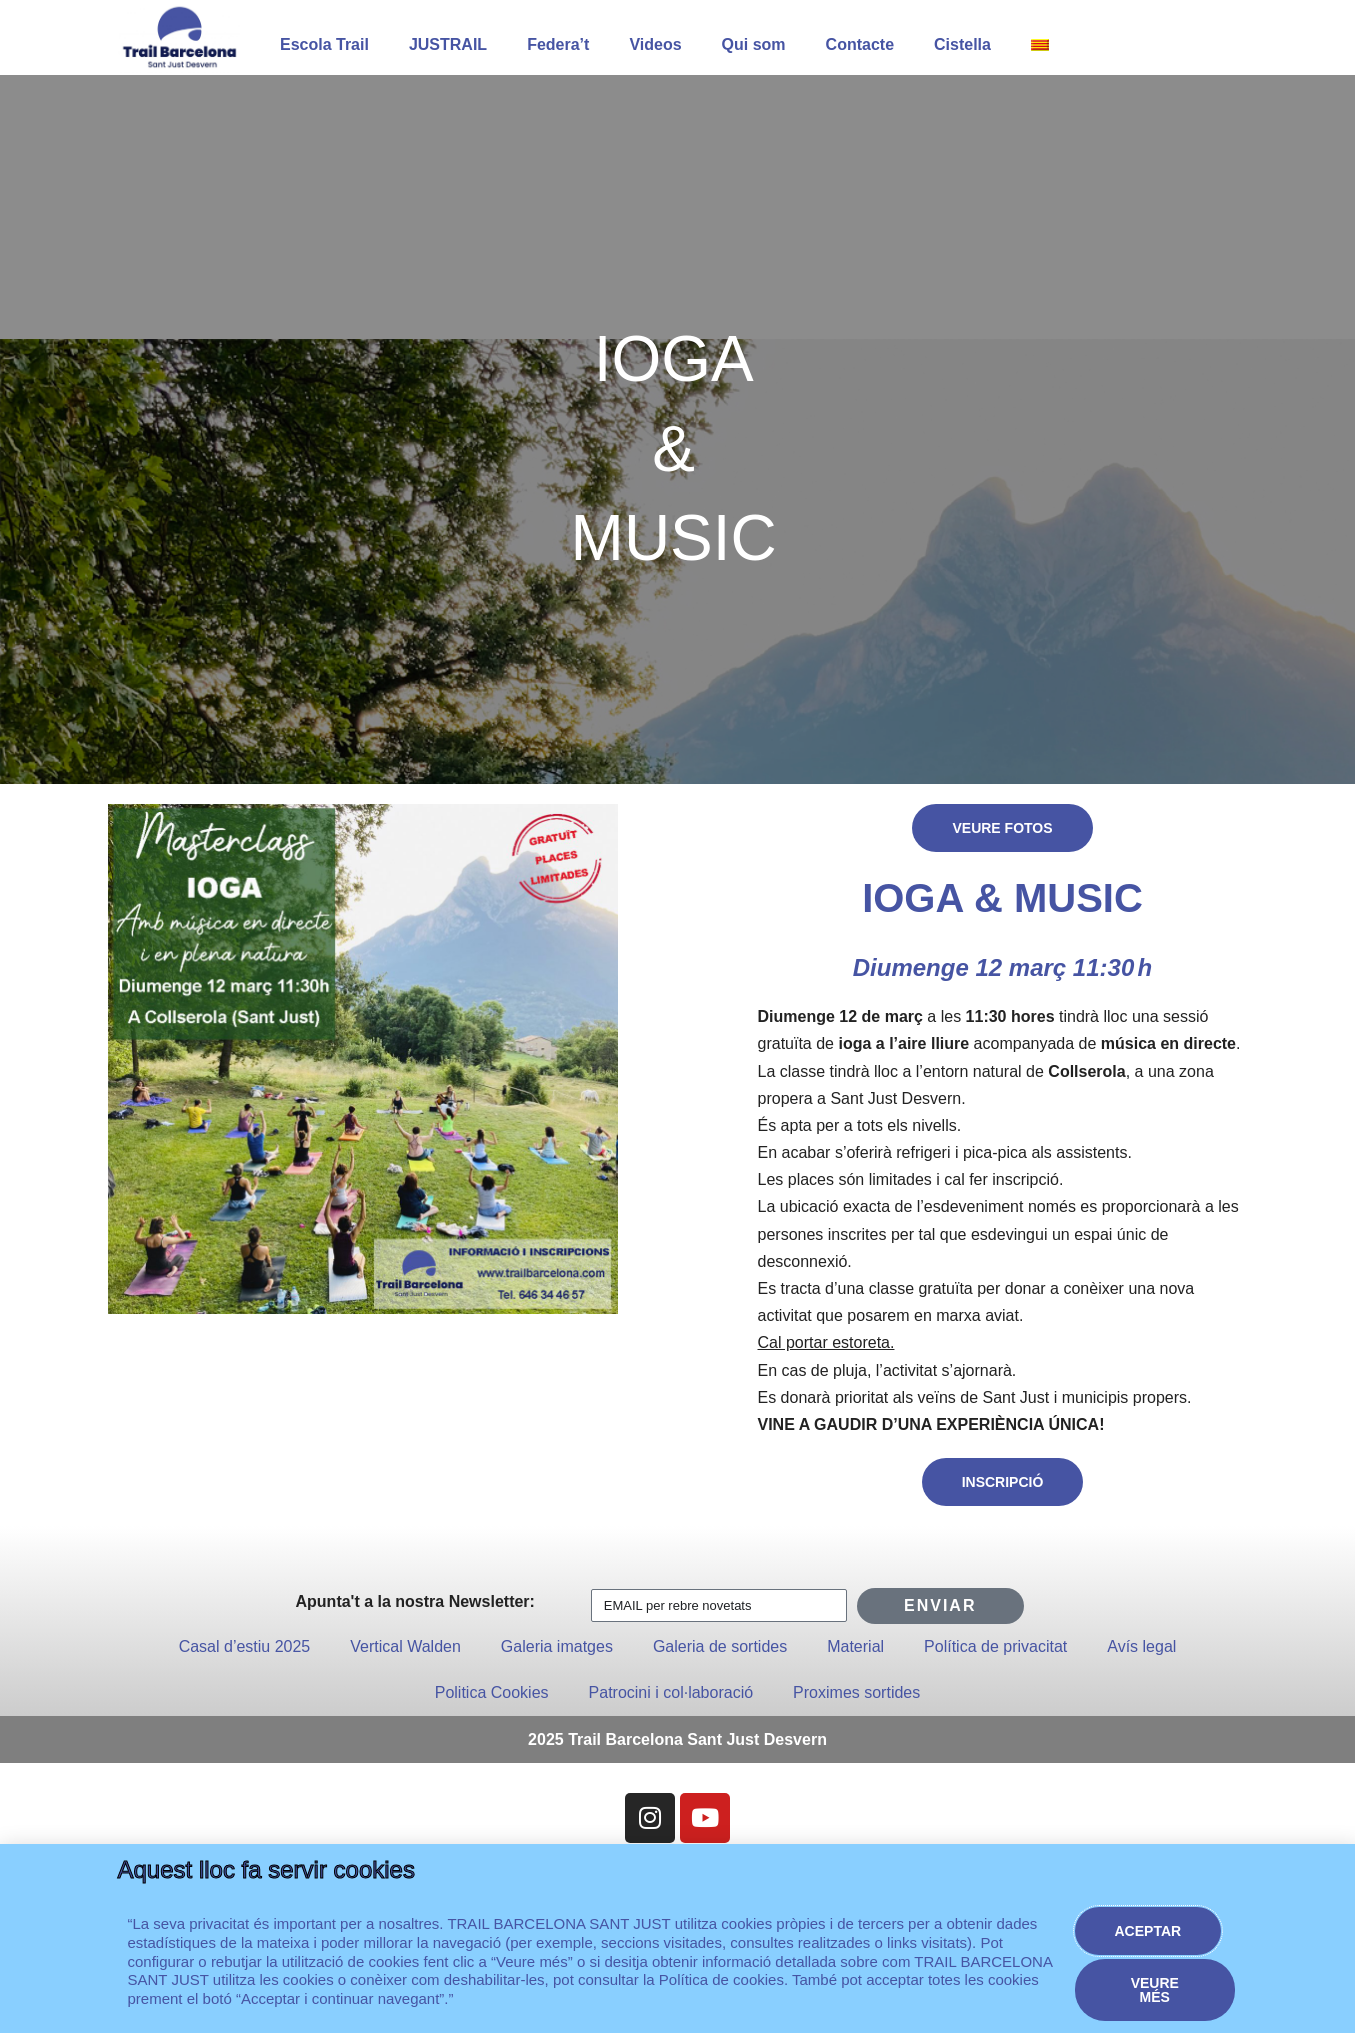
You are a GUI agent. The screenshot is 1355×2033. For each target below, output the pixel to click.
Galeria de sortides (720, 1646)
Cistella (962, 44)
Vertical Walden (405, 1646)
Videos (655, 44)
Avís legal (1141, 1646)
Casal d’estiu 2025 (245, 1646)
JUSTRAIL (448, 44)
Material (855, 1646)
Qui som (754, 44)
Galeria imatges (557, 1646)
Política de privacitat (995, 1646)
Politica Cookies (492, 1692)
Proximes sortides (856, 1692)
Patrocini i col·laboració (671, 1692)
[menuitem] (1040, 45)
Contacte (860, 44)
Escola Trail (324, 44)
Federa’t (558, 44)
